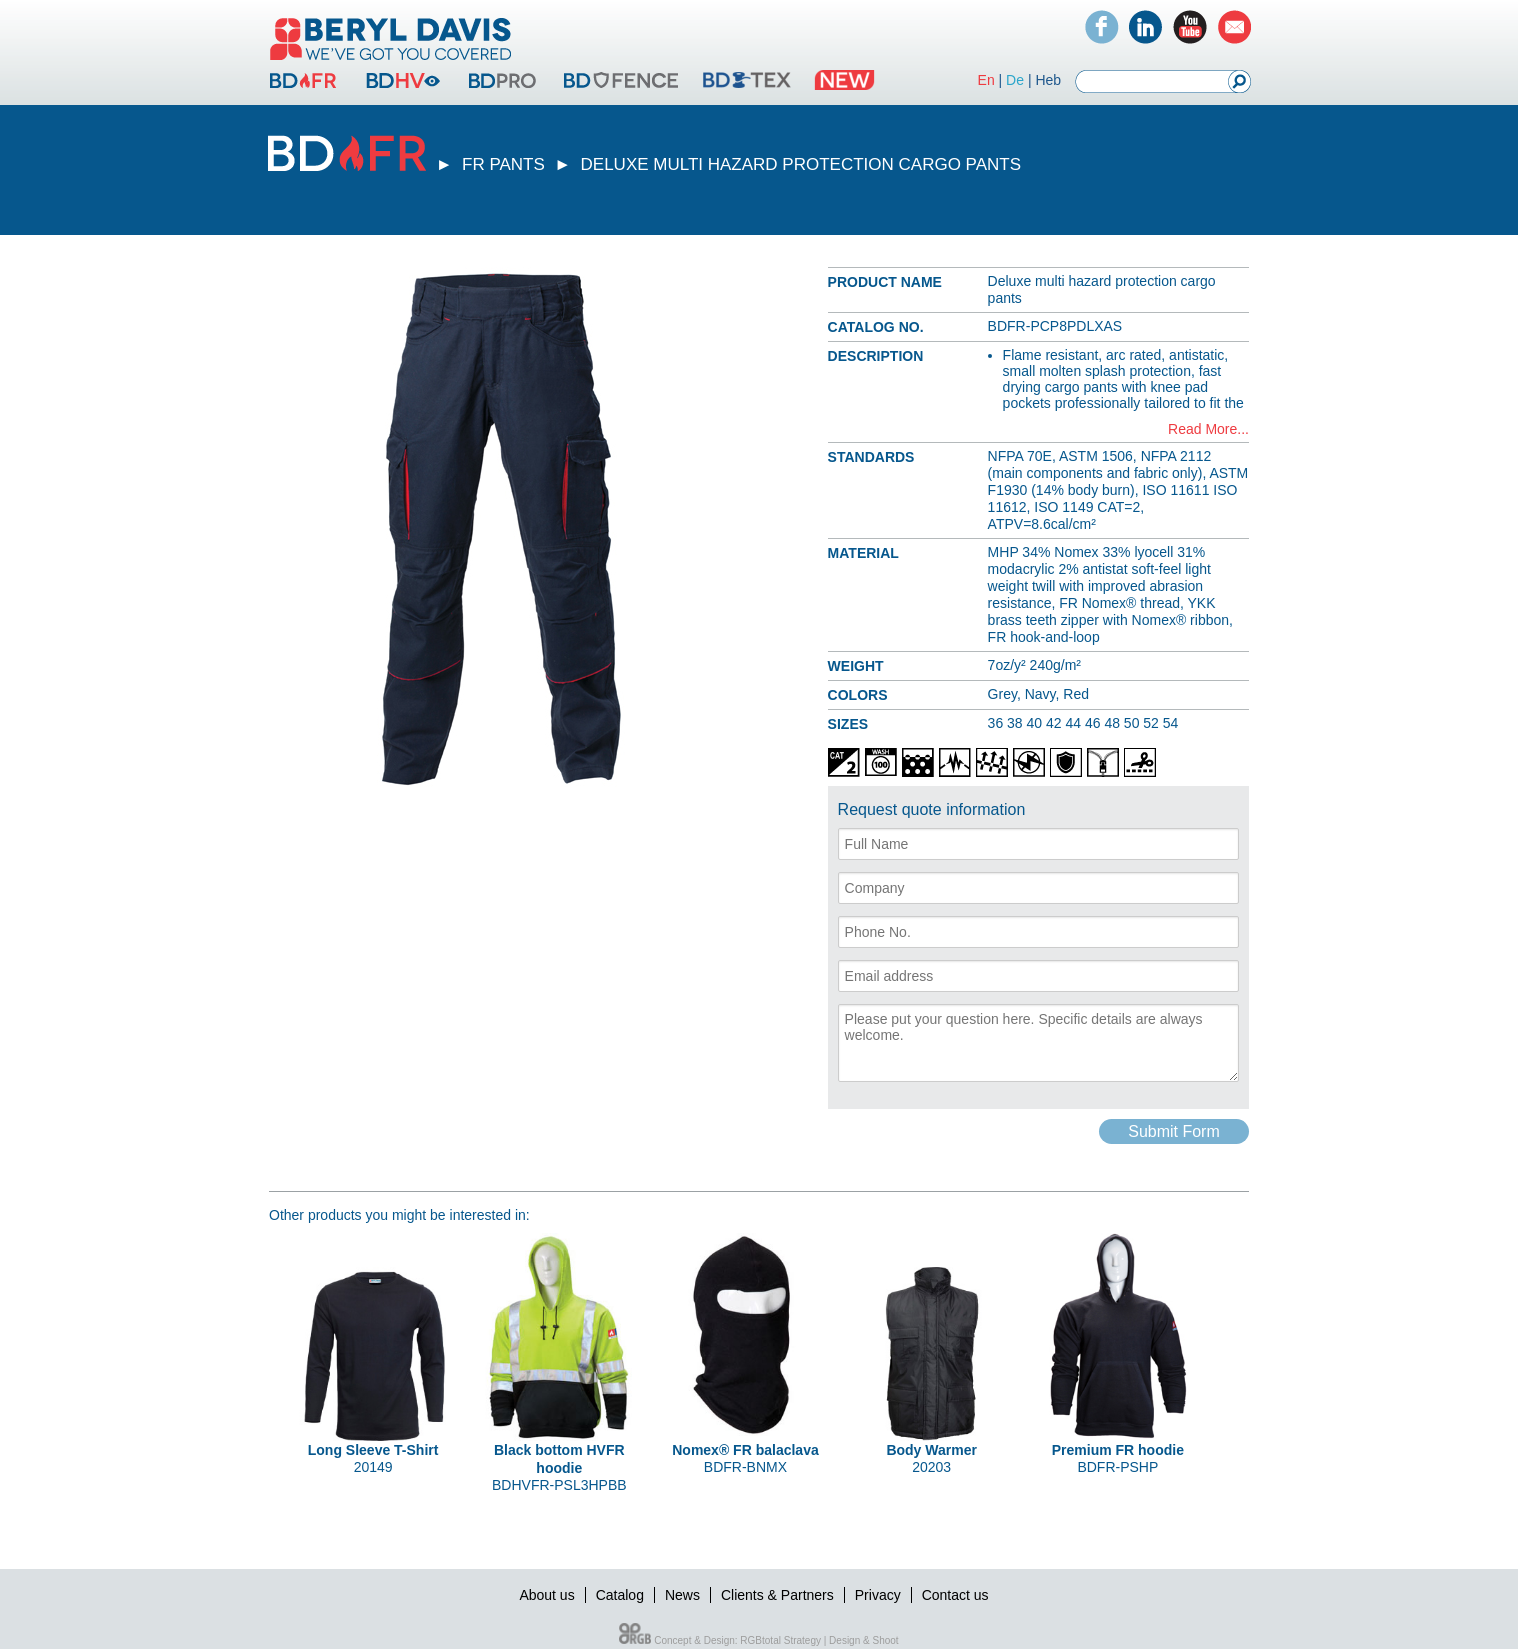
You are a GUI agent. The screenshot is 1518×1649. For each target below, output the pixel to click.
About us (546, 1595)
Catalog (620, 1595)
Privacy (878, 1595)
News (682, 1595)
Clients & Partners (777, 1595)
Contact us (955, 1595)
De (1015, 80)
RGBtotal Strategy (780, 1640)
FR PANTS (503, 164)
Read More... (1208, 429)
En (986, 80)
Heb (1048, 80)
